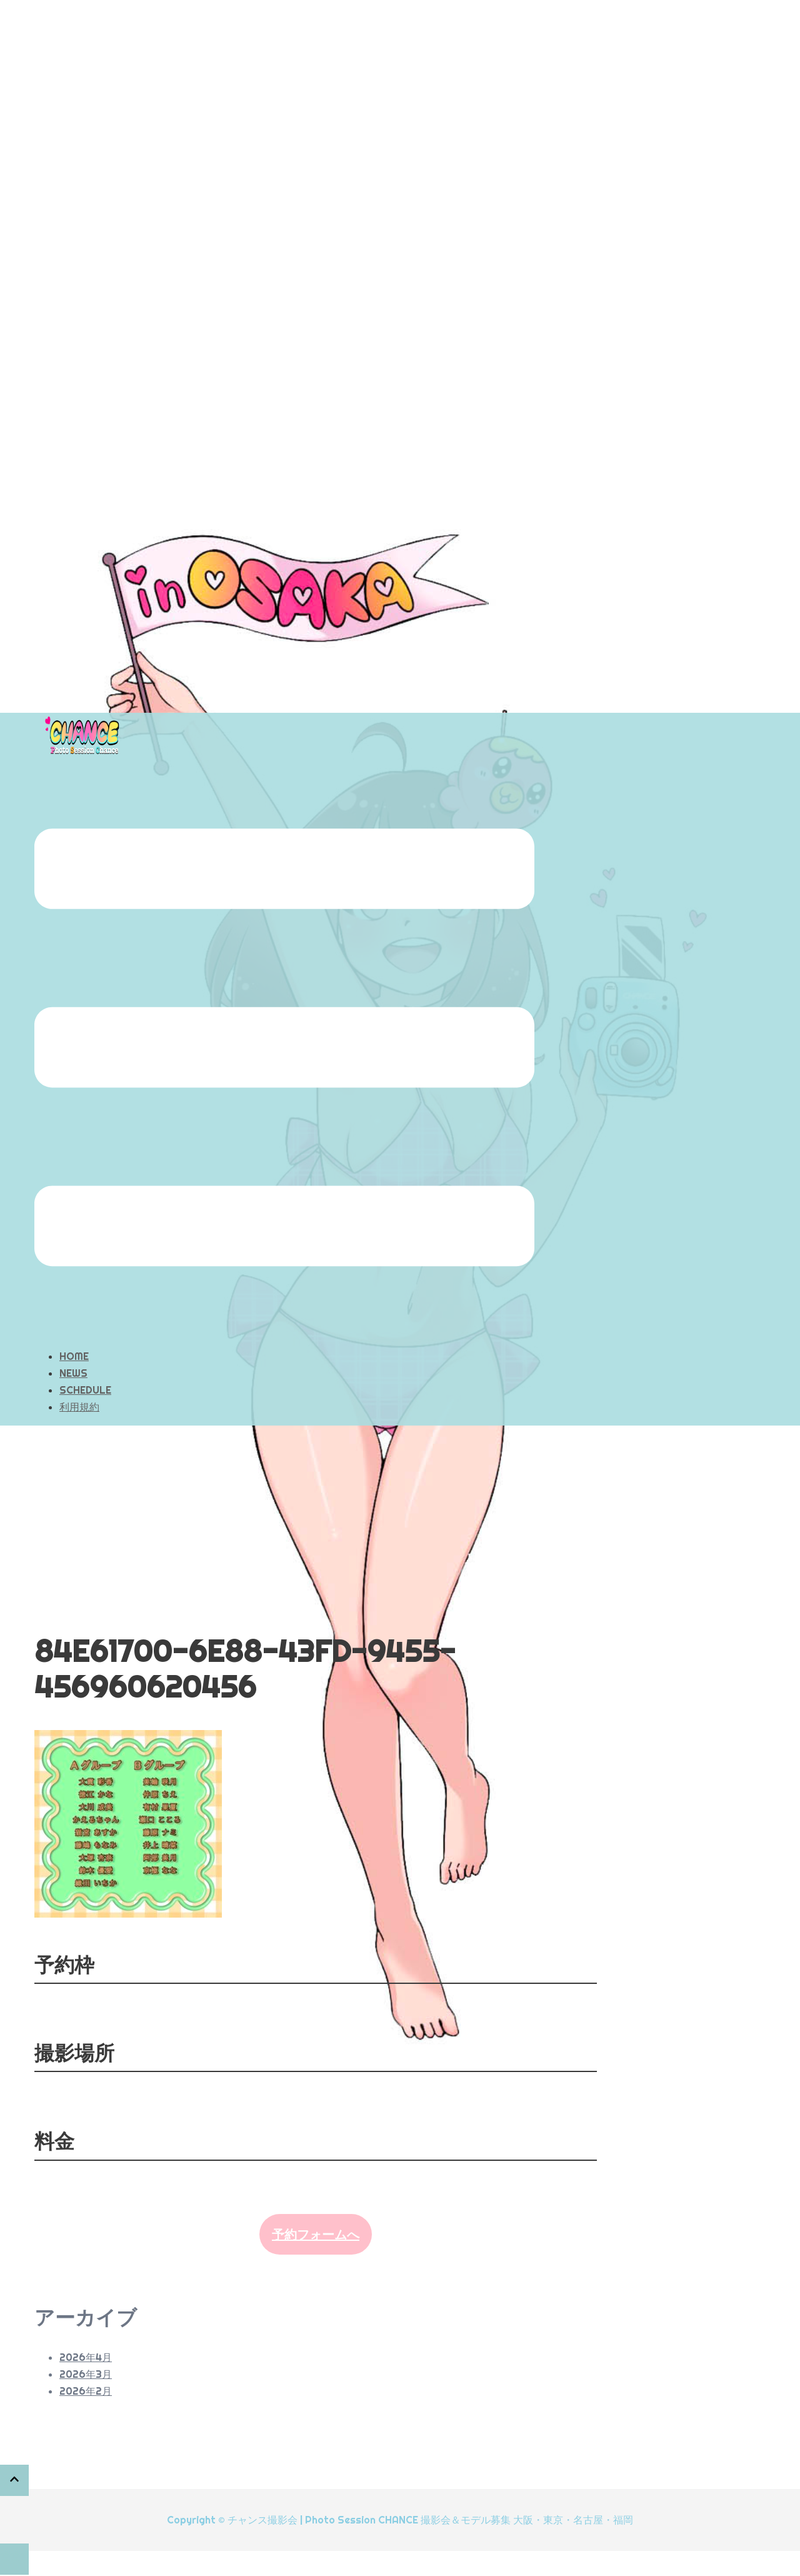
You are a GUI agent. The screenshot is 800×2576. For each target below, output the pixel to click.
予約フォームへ (315, 2234)
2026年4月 (85, 2357)
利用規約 (79, 1407)
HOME (74, 1356)
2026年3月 (85, 2374)
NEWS (73, 1373)
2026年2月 (85, 2391)
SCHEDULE (85, 1390)
